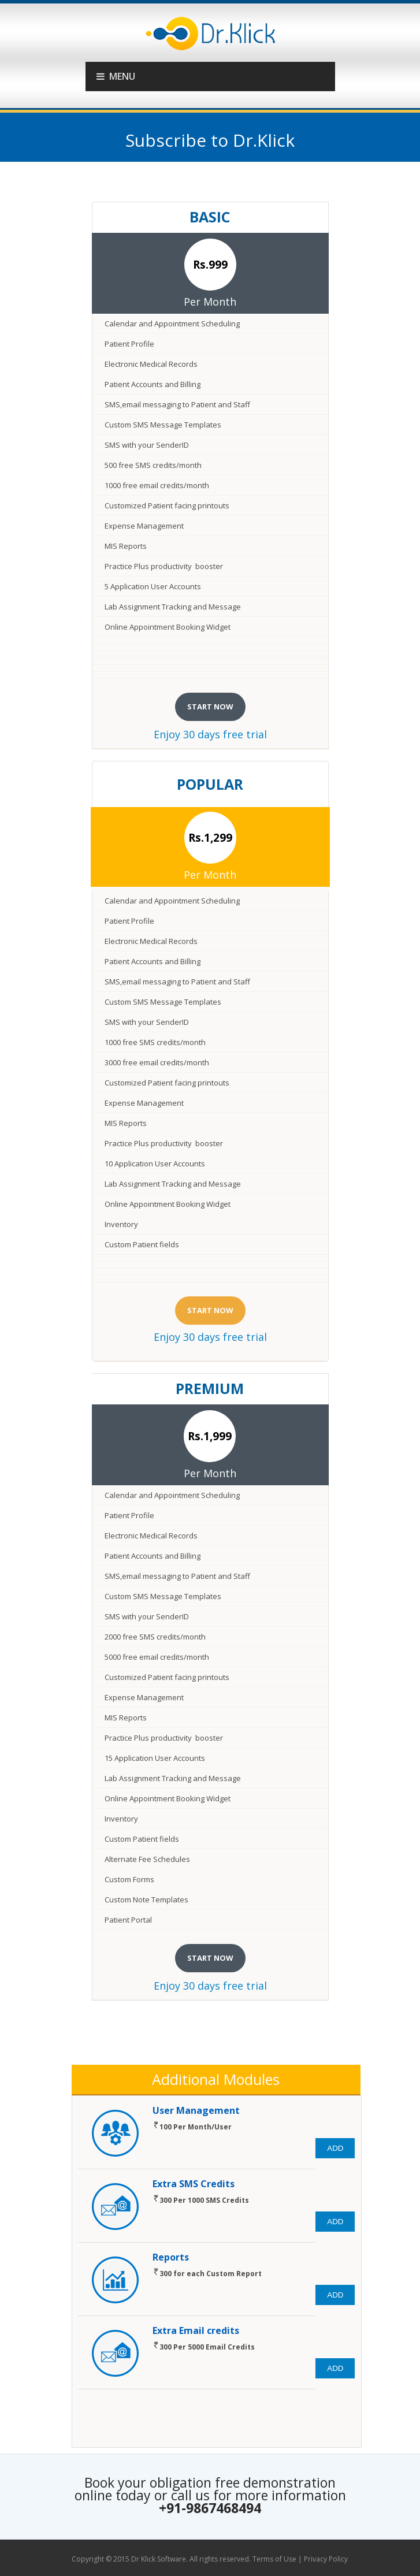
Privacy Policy (326, 2559)
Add (335, 2148)
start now (210, 706)
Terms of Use (274, 2559)
